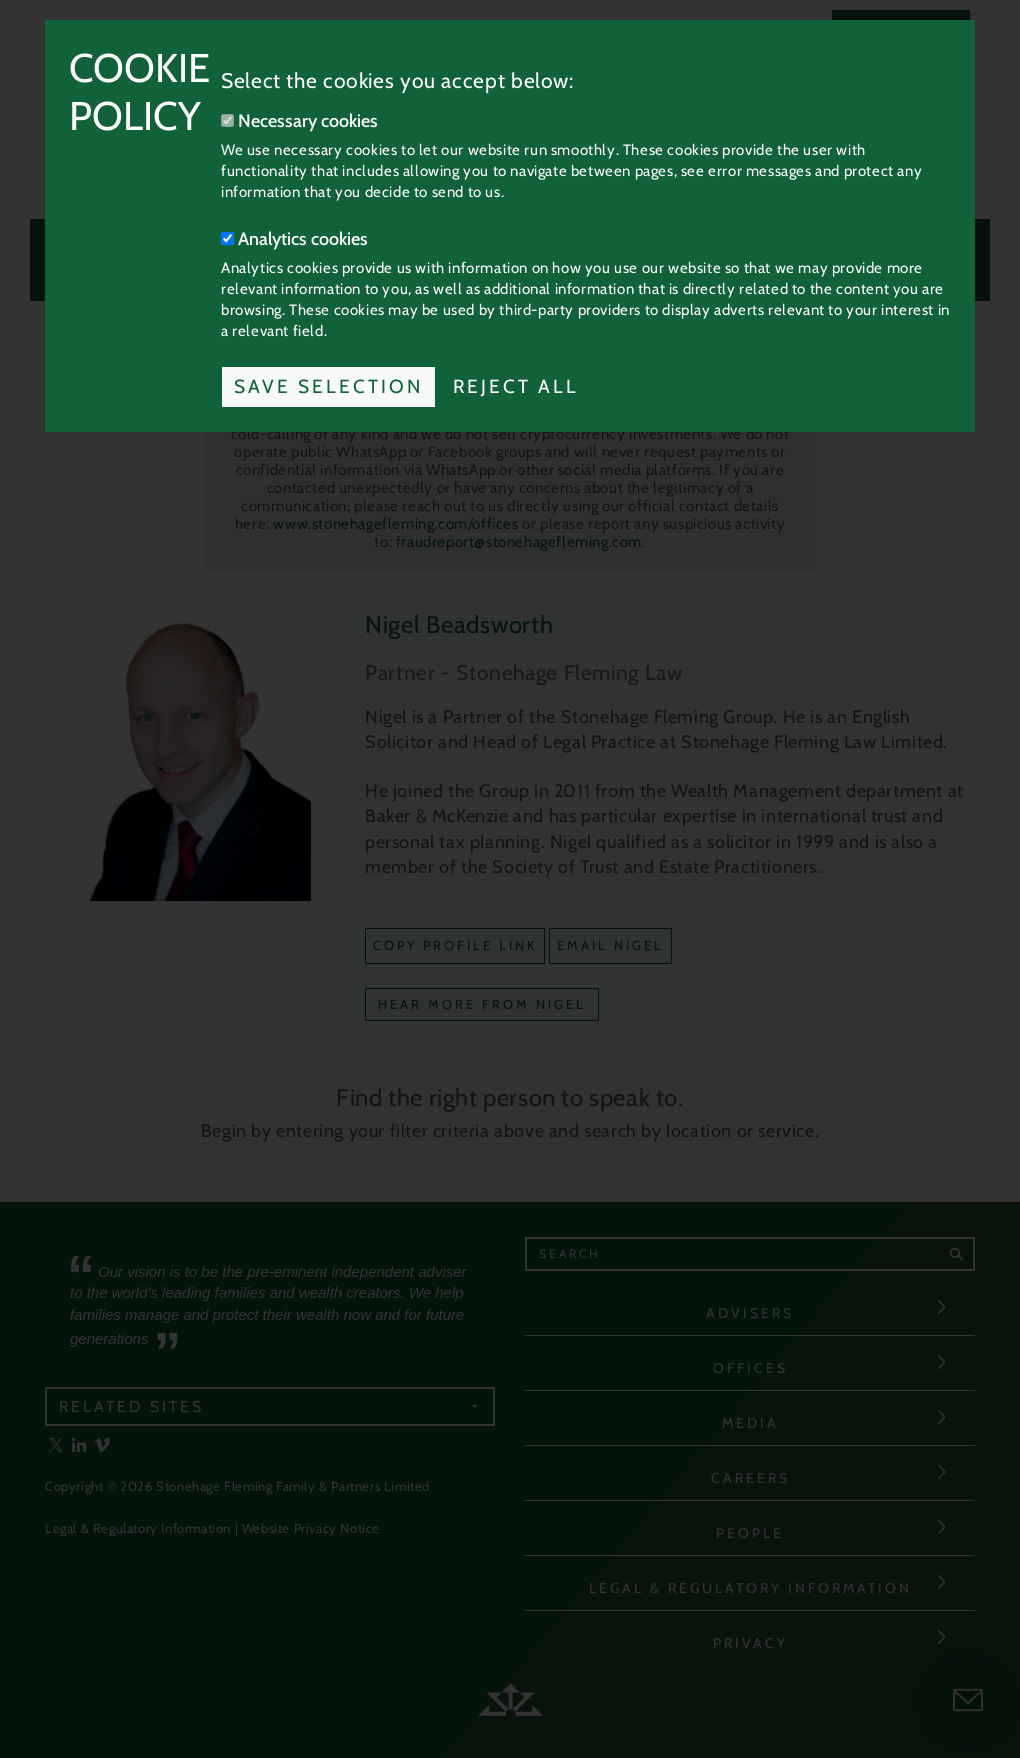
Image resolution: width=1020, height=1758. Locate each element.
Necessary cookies (299, 121)
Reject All (516, 386)
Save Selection (328, 386)
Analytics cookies (294, 239)
